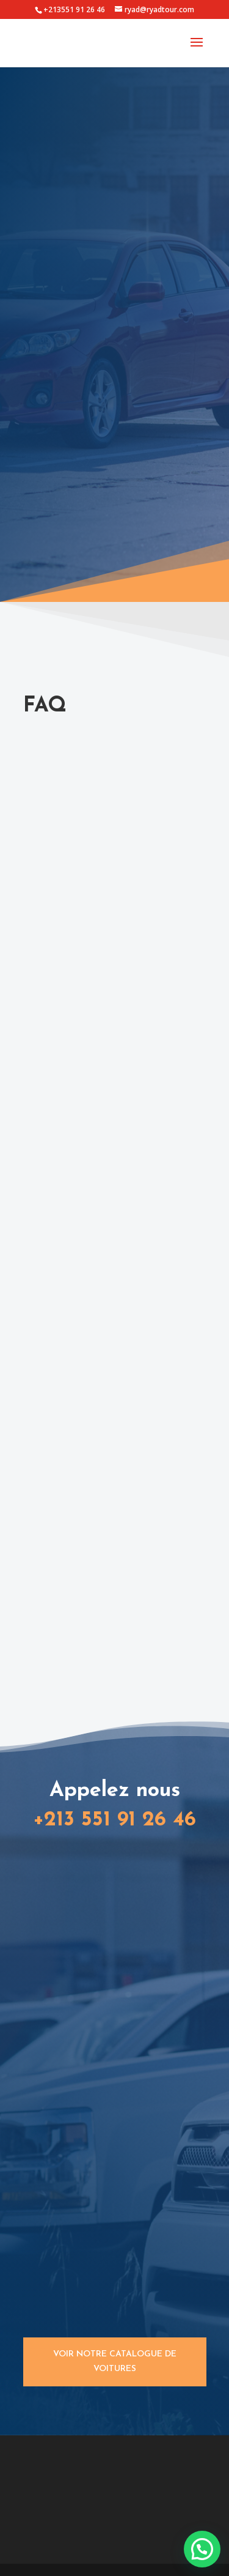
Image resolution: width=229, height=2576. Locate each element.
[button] (202, 2549)
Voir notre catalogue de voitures (114, 2362)
